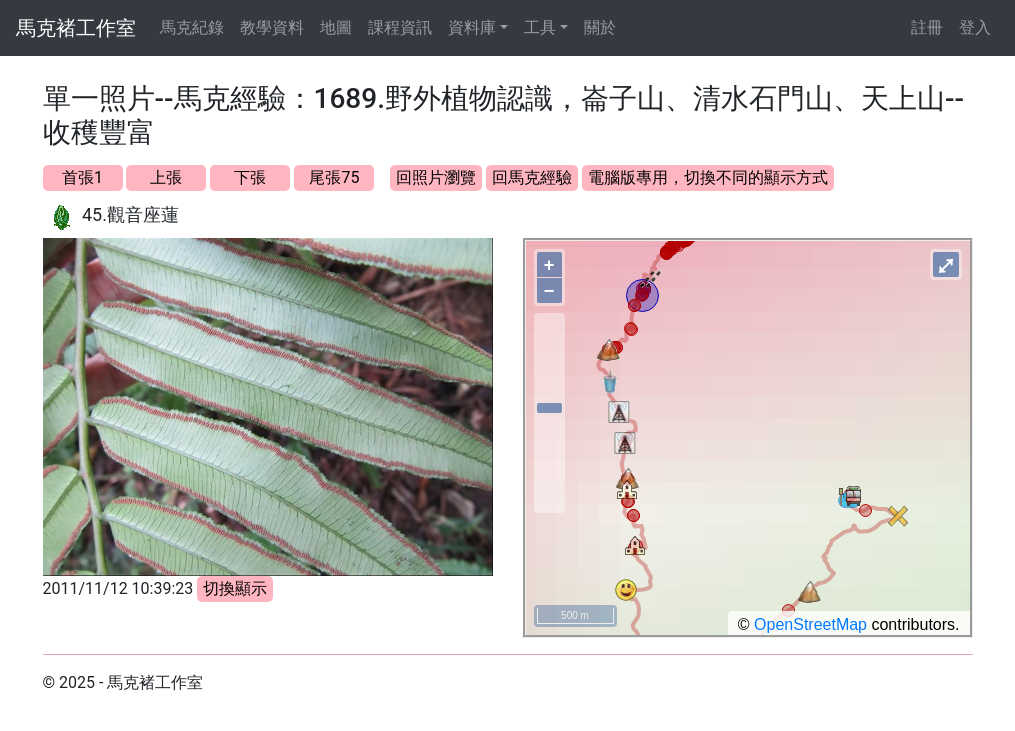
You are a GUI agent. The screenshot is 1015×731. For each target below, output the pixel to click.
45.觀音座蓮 (130, 214)
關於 (600, 27)
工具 (540, 27)
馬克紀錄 (192, 27)
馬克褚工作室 (76, 28)
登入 (975, 27)
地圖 (336, 27)
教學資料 (272, 27)
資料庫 (472, 27)
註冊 (927, 27)
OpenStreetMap (810, 624)
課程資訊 (400, 27)
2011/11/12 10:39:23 (118, 588)
